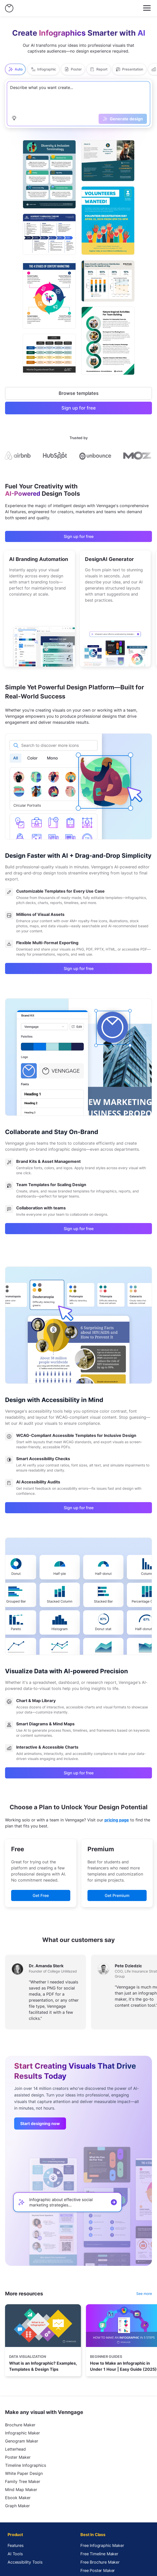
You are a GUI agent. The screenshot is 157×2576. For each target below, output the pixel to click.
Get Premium (117, 1895)
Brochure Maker (20, 2424)
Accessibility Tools (25, 2562)
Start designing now (40, 2123)
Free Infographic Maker (102, 2545)
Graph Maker (17, 2505)
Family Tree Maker (22, 2481)
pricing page (116, 1819)
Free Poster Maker (97, 2570)
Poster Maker (18, 2457)
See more (144, 2293)
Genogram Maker (21, 2441)
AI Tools (15, 2553)
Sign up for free (78, 408)
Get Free (41, 1895)
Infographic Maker (22, 2432)
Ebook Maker (18, 2497)
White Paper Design (24, 2473)
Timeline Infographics (25, 2465)
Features (16, 2545)
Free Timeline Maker (99, 2553)
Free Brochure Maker (100, 2562)
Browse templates (79, 393)
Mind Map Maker (21, 2489)
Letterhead (15, 2449)
